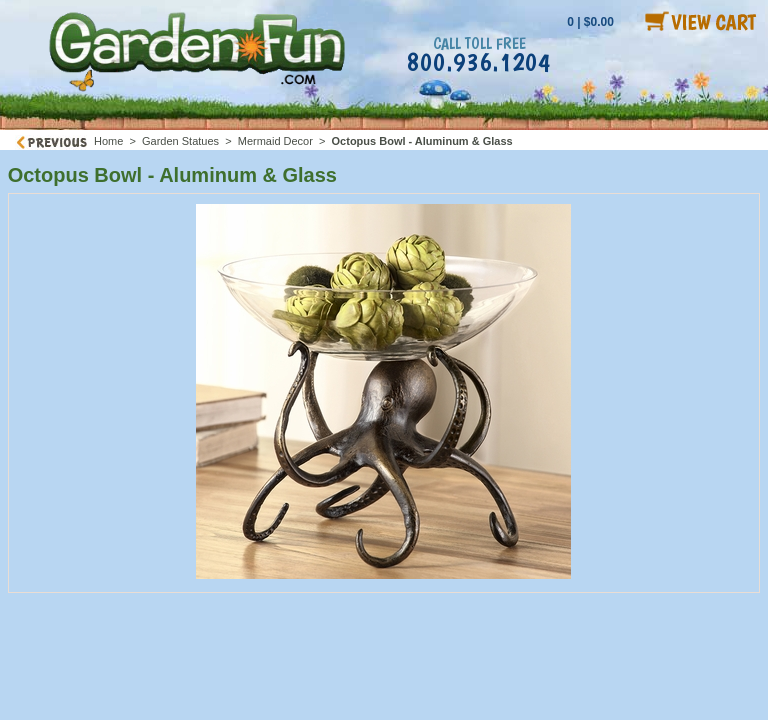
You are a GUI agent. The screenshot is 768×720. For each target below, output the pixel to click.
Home (108, 141)
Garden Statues (180, 141)
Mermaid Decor (275, 141)
